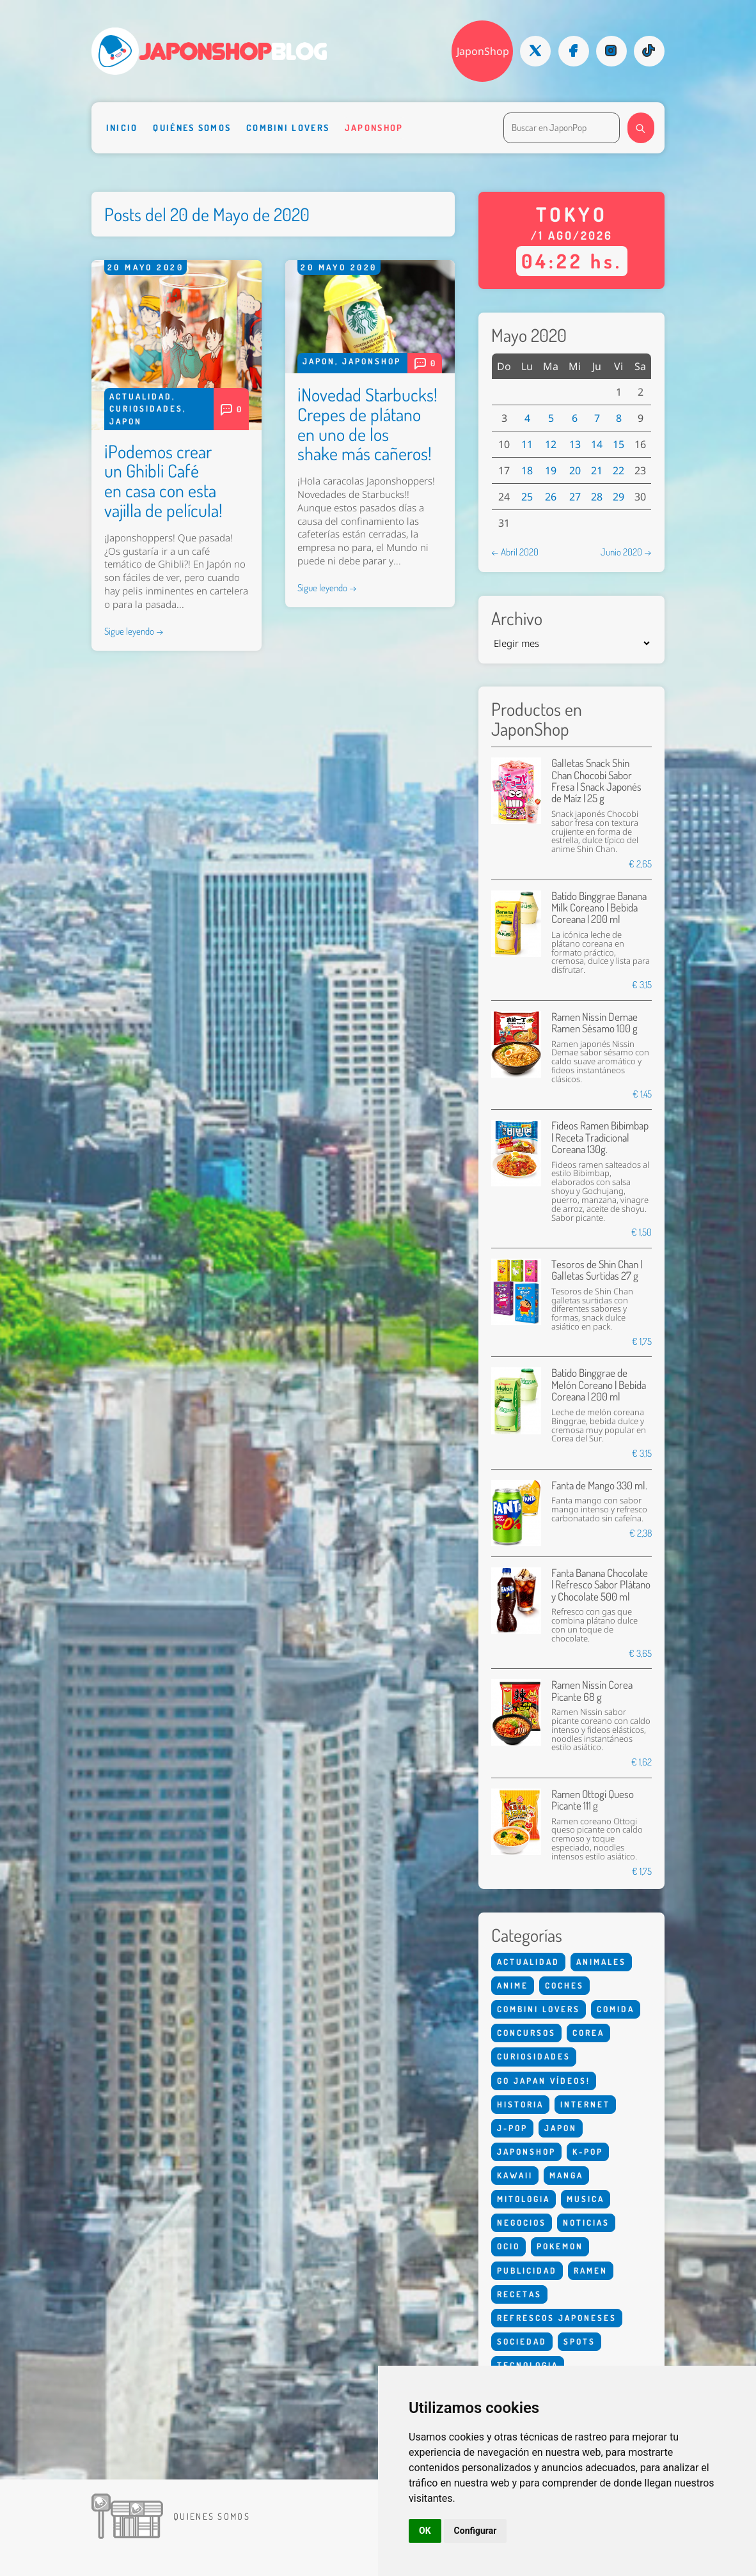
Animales (601, 1962)
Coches (564, 1985)
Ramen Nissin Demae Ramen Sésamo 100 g (594, 1022)
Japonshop (374, 127)
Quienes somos (211, 2516)
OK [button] (425, 2531)
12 (550, 444)
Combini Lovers (287, 127)
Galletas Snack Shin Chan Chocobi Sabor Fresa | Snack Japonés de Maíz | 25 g (596, 780)
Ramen (591, 2270)
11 (527, 444)
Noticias (586, 2222)
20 (575, 470)
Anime (512, 1985)
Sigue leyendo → (134, 631)
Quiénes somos (192, 127)
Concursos (526, 2033)
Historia (520, 2104)
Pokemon (560, 2246)
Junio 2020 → (626, 551)
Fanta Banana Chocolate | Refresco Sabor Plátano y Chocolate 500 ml (600, 1584)
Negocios (521, 2222)
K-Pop (587, 2151)
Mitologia (523, 2199)
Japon (125, 421)
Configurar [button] (475, 2531)
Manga (566, 2175)
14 (596, 444)
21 (596, 470)
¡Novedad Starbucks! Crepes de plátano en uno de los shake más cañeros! (367, 424)
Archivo (516, 618)
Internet (585, 2104)
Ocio (508, 2246)
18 (527, 470)
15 (618, 444)
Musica (585, 2199)
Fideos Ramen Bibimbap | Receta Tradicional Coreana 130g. (600, 1137)
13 (575, 444)
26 (550, 497)
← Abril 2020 (515, 551)
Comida (615, 2009)
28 (596, 497)
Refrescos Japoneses (557, 2318)
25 (527, 497)
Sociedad (522, 2341)
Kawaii (515, 2175)
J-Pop (512, 2128)
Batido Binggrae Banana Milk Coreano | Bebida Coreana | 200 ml (599, 907)
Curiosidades (146, 408)
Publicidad (527, 2270)
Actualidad (140, 396)
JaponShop (483, 51)
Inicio (122, 127)
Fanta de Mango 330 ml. (599, 1485)
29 (618, 497)
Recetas (519, 2294)
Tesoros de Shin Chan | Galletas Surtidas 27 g (596, 1269)
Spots (579, 2341)
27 (575, 497)
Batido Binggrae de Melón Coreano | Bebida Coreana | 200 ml (598, 1384)
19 (550, 470)
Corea (588, 2033)
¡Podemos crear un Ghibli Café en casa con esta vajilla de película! (163, 481)
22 (618, 470)
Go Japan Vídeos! (543, 2081)
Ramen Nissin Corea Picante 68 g (592, 1690)
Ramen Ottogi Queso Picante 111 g (592, 1799)
